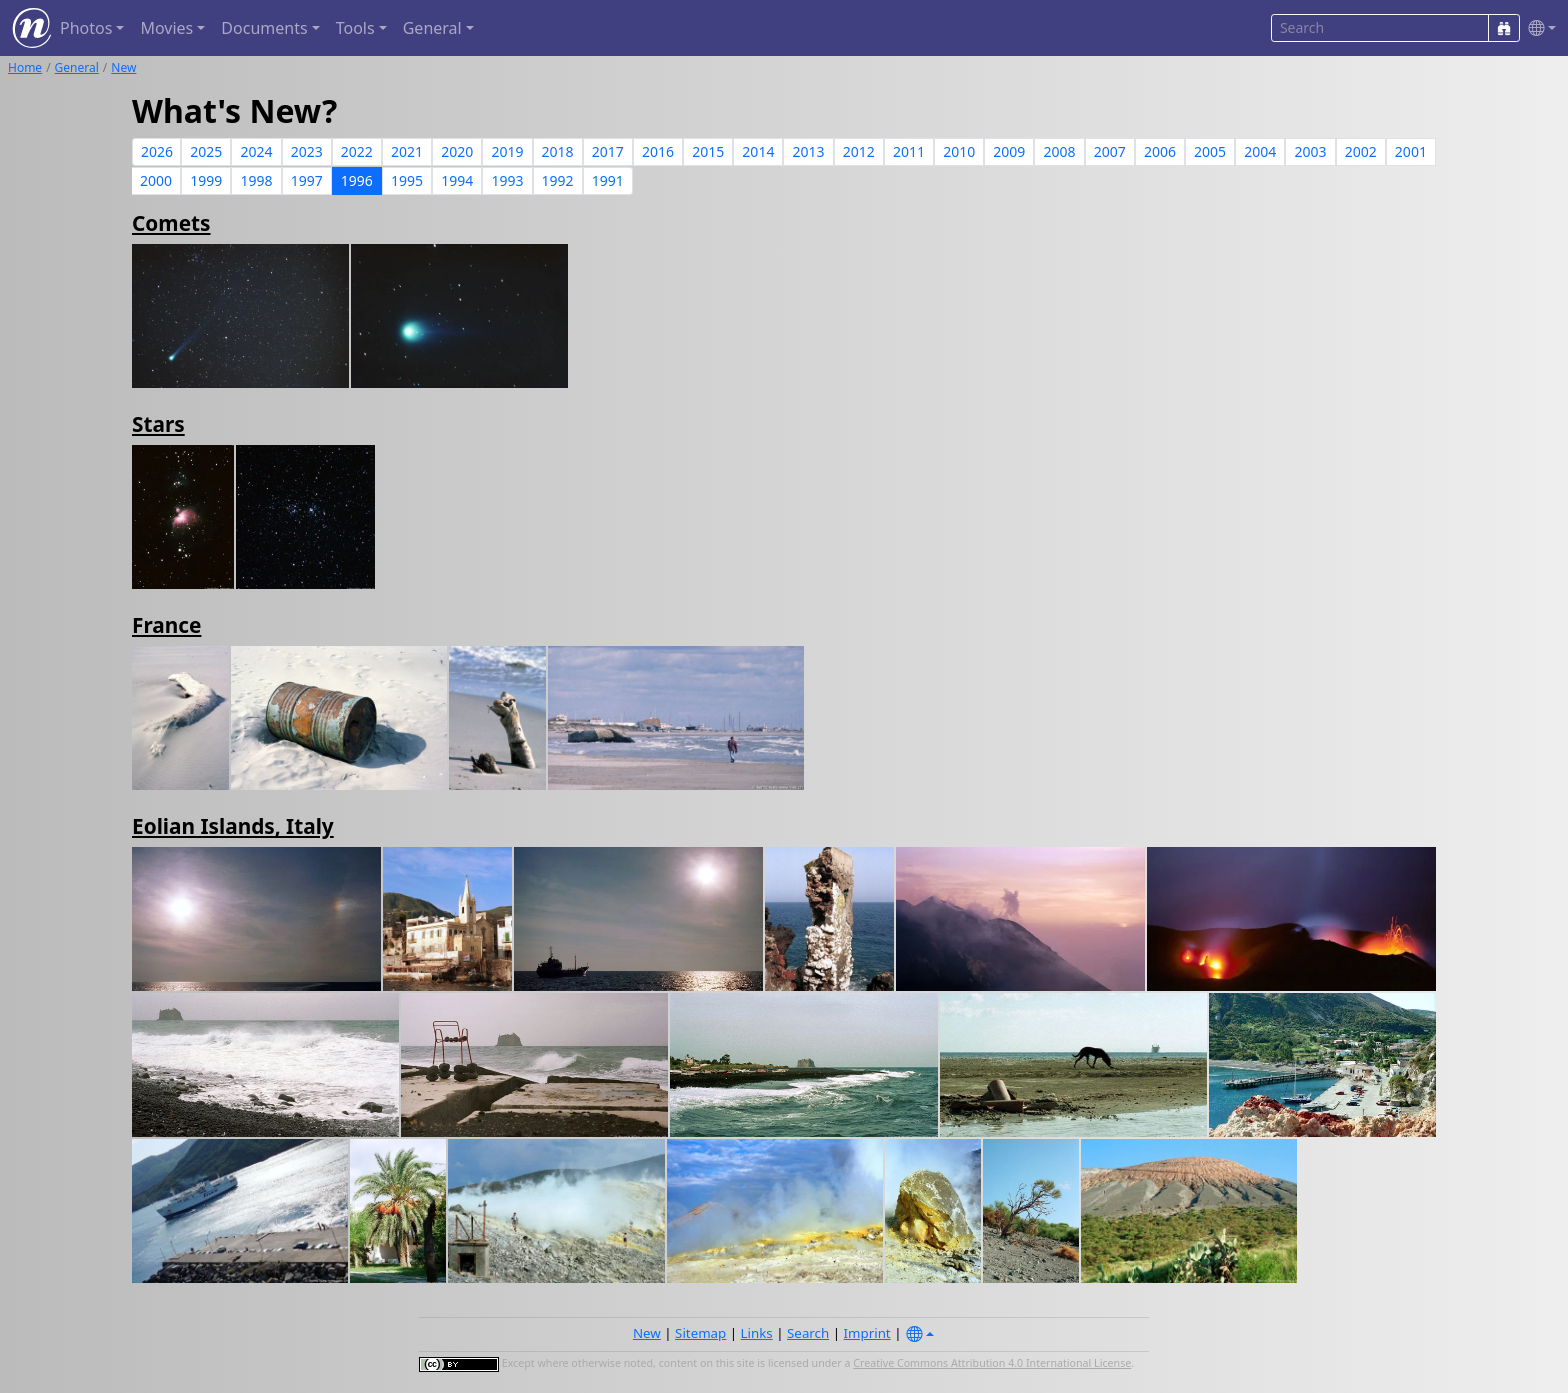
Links (757, 1333)
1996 (357, 180)
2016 (658, 151)
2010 (959, 151)
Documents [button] (264, 28)
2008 (1060, 151)
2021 (407, 151)
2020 (457, 151)
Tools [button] (355, 28)
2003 (1310, 151)
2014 (758, 151)
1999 (206, 180)
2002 (1361, 151)
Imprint (867, 1333)
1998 (256, 180)
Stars (158, 424)
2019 (507, 151)
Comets (171, 223)
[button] (1538, 28)
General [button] (432, 28)
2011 (909, 151)
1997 (307, 180)
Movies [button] (166, 28)
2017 (608, 151)
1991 (608, 180)
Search (808, 1333)
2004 (1260, 151)
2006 (1160, 151)
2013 (809, 151)
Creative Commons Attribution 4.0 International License (992, 1363)
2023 (307, 151)
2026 (157, 151)
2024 (256, 151)
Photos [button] (86, 28)
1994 (457, 180)
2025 (206, 151)
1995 (407, 180)
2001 (1411, 151)
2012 (859, 151)
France (166, 625)
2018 (558, 151)
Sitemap (700, 1333)
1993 (507, 180)
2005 (1210, 151)
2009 (1009, 151)
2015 (708, 151)
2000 (156, 180)
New (123, 67)
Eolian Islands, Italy (233, 826)
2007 (1110, 151)
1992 (558, 180)
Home (25, 67)
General (77, 67)
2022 (357, 151)
